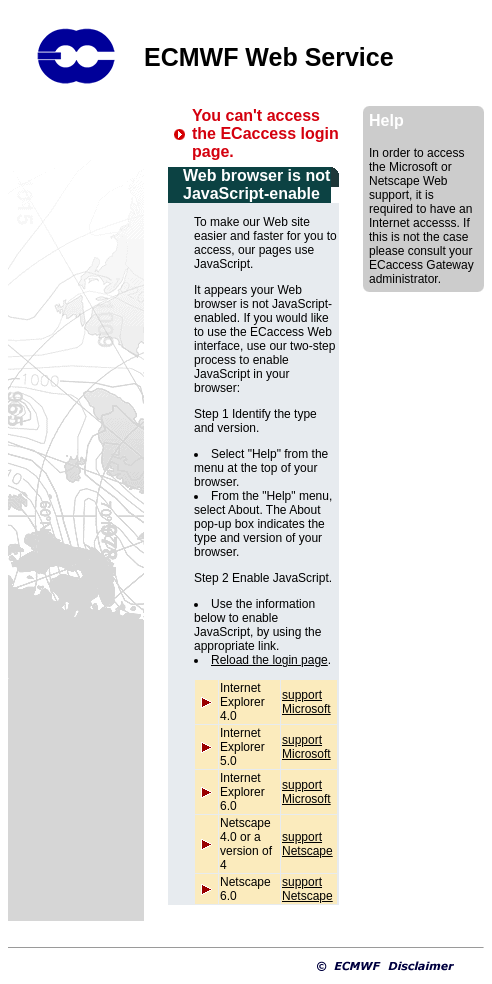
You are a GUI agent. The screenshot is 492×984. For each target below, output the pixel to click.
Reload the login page (269, 660)
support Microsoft (306, 702)
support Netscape (307, 844)
